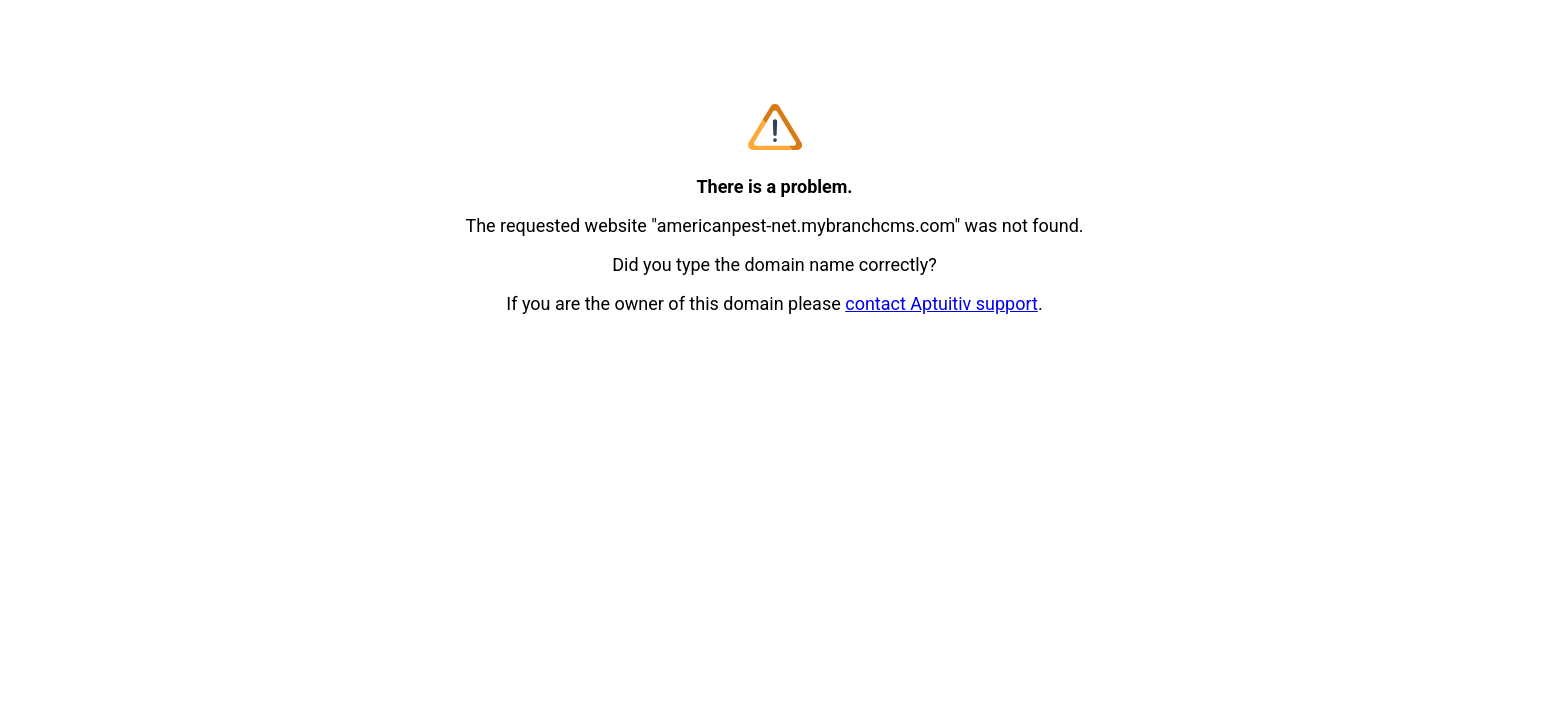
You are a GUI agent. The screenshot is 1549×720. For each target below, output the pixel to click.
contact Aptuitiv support (941, 303)
